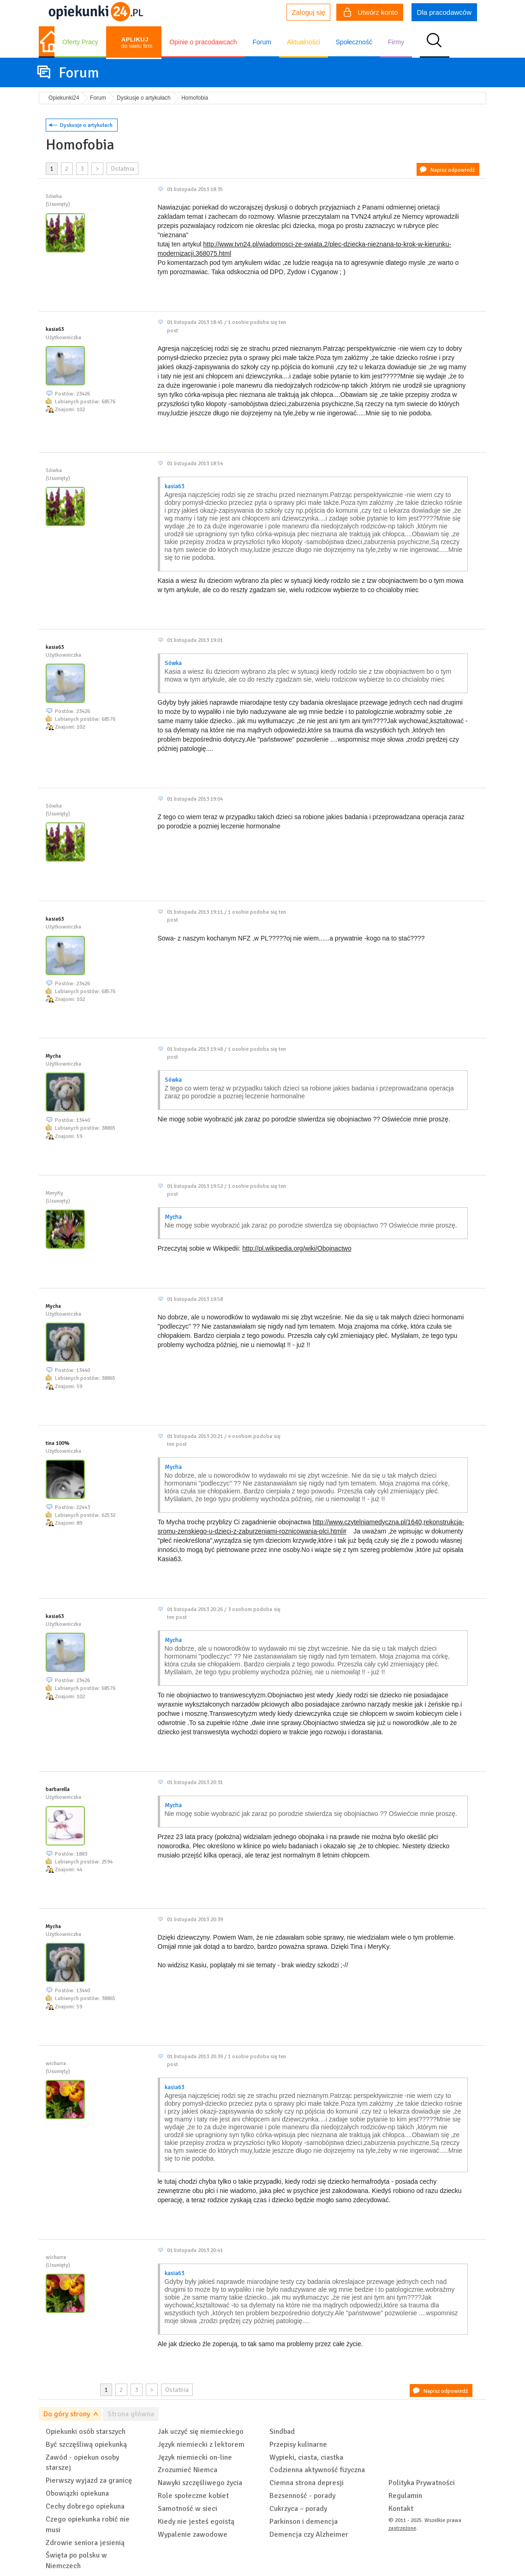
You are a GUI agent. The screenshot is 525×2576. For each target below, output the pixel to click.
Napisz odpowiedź (452, 170)
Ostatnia (122, 169)
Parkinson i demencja (303, 2521)
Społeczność (354, 42)
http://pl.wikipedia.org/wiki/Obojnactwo (297, 1248)
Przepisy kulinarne (298, 2444)
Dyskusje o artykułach (86, 125)
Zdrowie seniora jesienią (85, 2542)
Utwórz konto (371, 13)
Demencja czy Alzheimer (308, 2534)
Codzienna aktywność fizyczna (317, 2469)
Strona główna (130, 2414)
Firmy (396, 42)
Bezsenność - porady (302, 2495)
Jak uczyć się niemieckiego (201, 2431)
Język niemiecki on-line (195, 2457)
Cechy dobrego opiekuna (85, 2506)
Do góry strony (66, 2414)
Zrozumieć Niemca (187, 2469)
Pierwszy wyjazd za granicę (89, 2480)
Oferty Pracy (80, 42)
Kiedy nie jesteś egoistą (196, 2521)
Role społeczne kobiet (193, 2495)
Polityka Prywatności (421, 2482)
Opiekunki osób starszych (85, 2431)
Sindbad (282, 2431)
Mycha (53, 1056)
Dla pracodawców (444, 12)
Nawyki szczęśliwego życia (200, 2482)
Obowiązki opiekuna (77, 2493)
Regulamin (405, 2495)
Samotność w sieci (187, 2508)
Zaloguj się (308, 12)
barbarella (58, 1789)
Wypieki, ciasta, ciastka (306, 2457)
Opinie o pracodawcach (203, 42)
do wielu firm (136, 42)
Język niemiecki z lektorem (201, 2444)
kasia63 (55, 329)
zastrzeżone (402, 2528)
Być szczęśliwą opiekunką (86, 2444)
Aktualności (303, 42)
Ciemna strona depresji (306, 2482)
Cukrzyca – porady (298, 2508)
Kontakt (400, 2508)
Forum (261, 42)
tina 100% (58, 1443)
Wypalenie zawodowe (192, 2534)
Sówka (173, 663)
